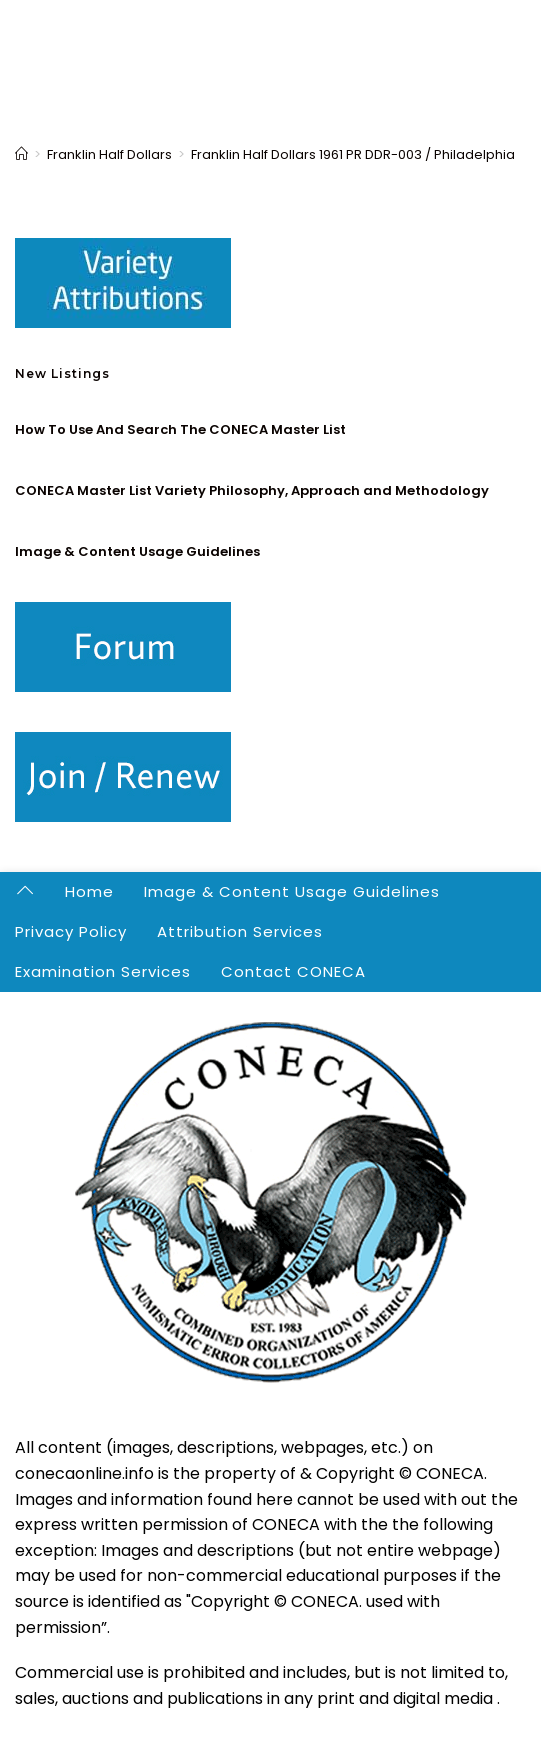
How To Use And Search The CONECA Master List (180, 429)
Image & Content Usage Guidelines (137, 551)
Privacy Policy (71, 931)
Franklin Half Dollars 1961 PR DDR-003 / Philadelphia (353, 154)
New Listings (62, 373)
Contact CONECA (293, 971)
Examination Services (103, 971)
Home (89, 891)
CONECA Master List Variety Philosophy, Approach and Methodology (252, 490)
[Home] (21, 154)
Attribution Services (240, 931)
